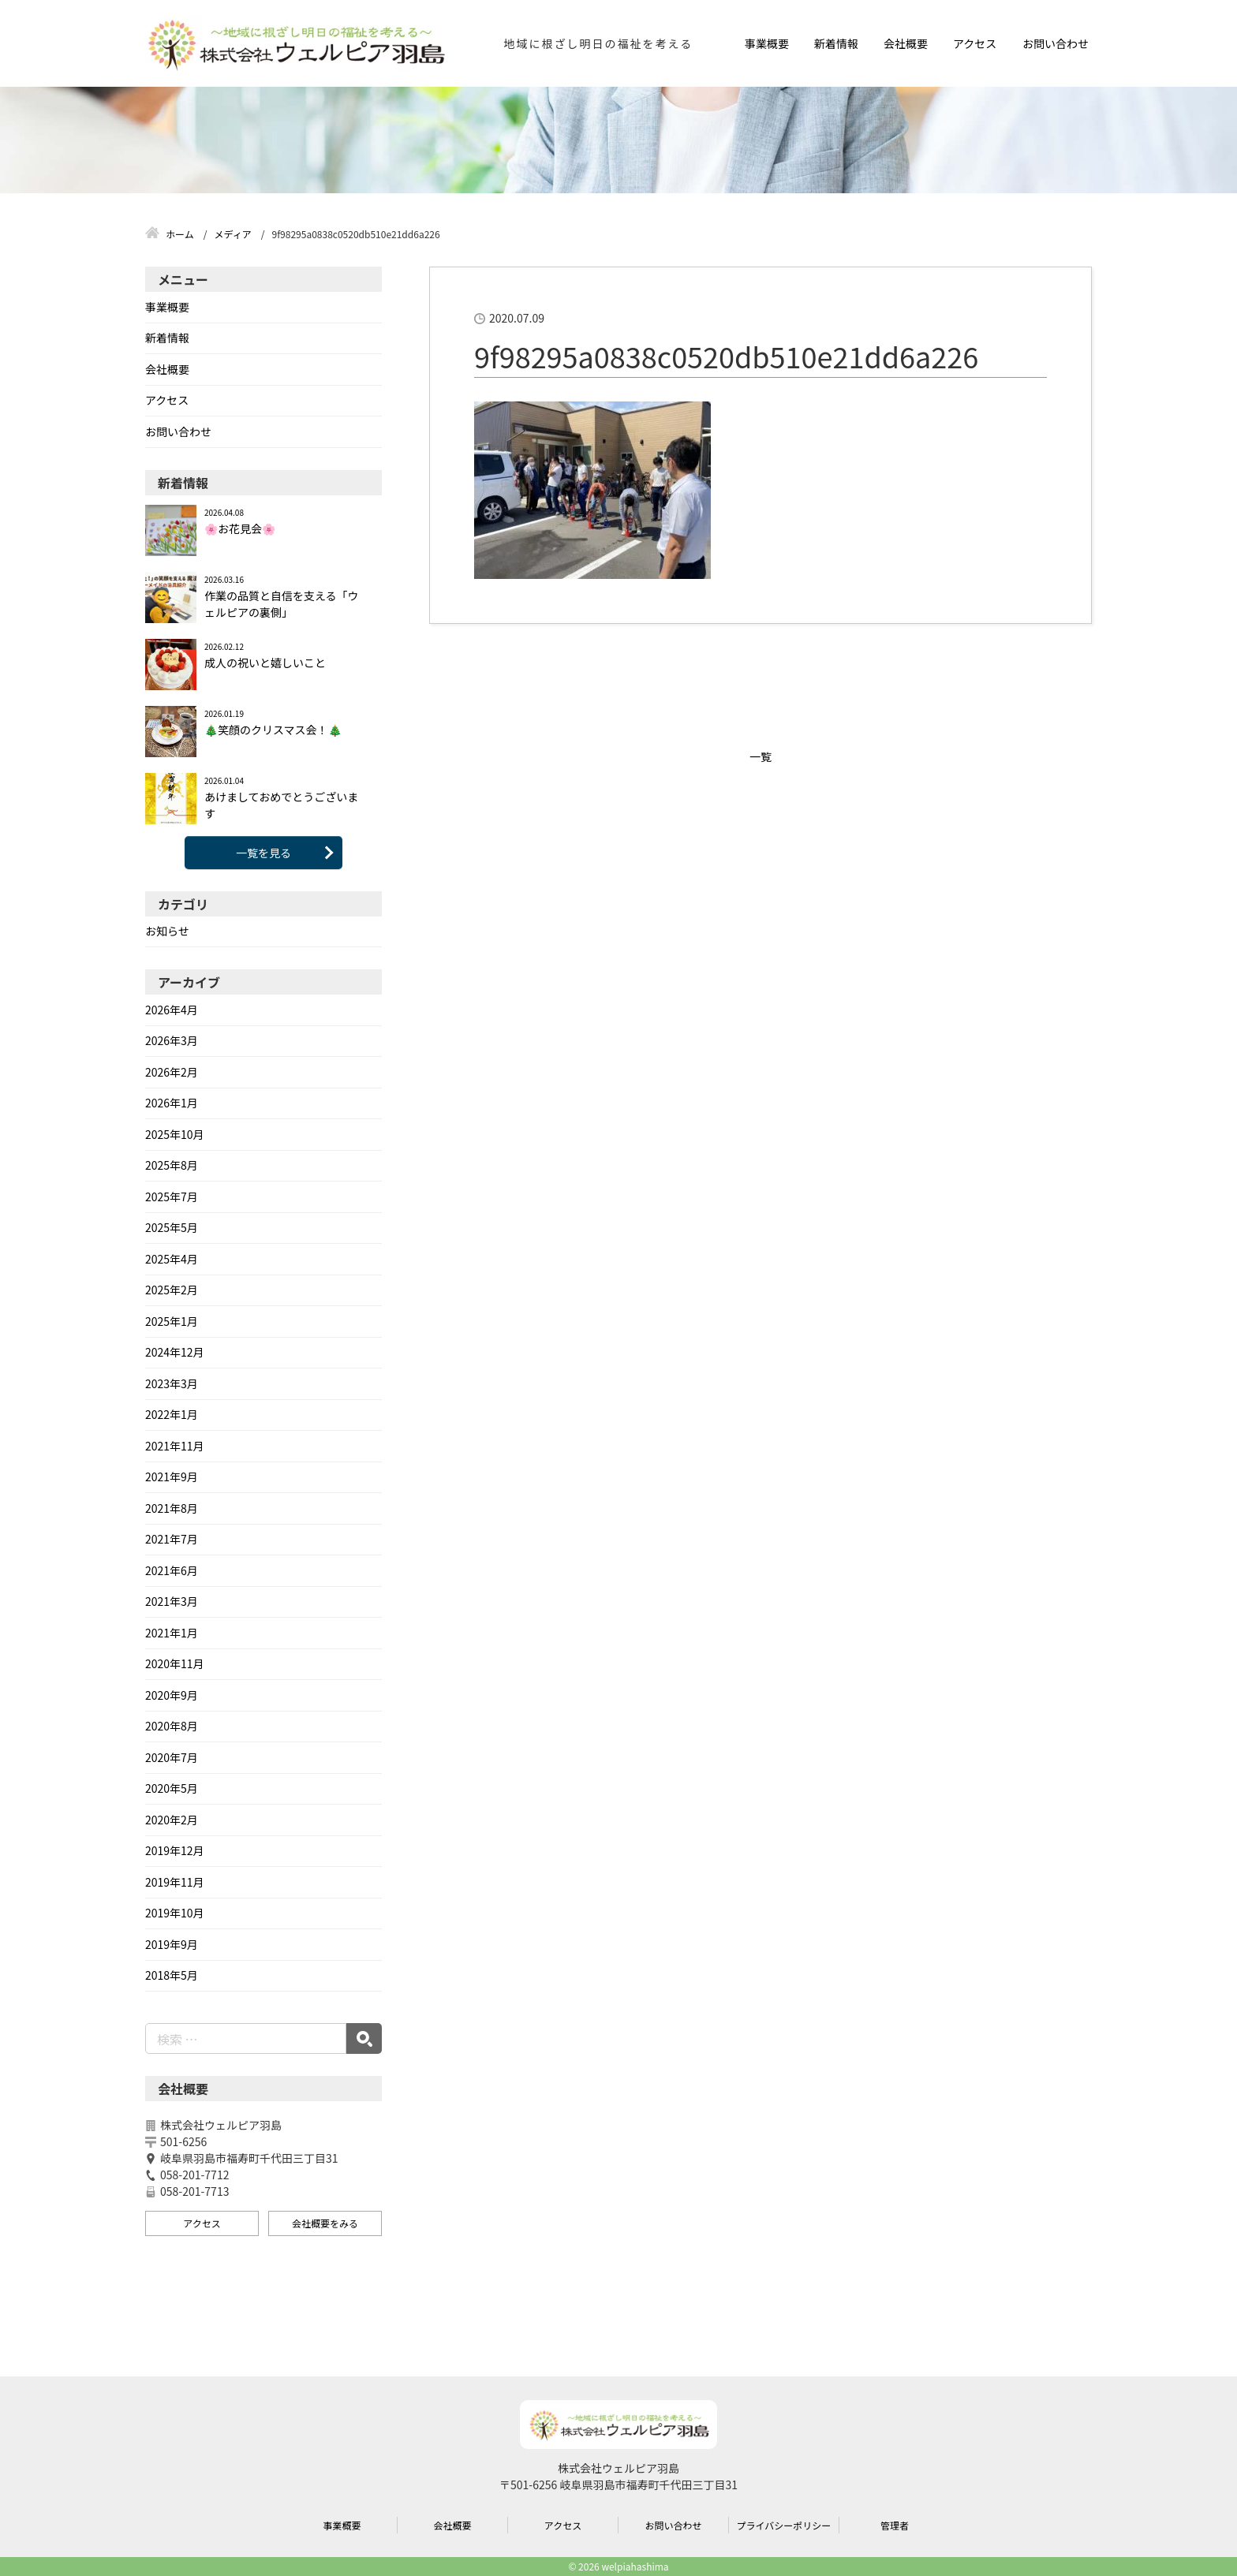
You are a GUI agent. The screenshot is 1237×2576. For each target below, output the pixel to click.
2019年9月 (171, 1944)
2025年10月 (174, 1134)
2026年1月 (171, 1103)
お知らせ (167, 931)
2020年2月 (171, 1819)
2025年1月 (171, 1321)
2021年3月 (171, 1601)
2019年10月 (174, 1913)
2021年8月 (171, 1508)
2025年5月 (171, 1227)
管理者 (894, 2525)
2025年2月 (171, 1289)
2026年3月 (171, 1040)
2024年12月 (174, 1352)
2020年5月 (171, 1788)
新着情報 (836, 43)
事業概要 (767, 43)
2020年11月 (174, 1663)
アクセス (974, 43)
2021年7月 (171, 1539)
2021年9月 (171, 1476)
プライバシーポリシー (784, 2525)
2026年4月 (171, 1009)
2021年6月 (171, 1570)
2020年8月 (171, 1726)
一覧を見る (263, 853)
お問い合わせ (1055, 43)
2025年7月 (171, 1196)
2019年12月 (174, 1850)
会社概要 (906, 43)
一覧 (760, 756)
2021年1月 (171, 1633)
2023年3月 (171, 1383)
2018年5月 (171, 1975)
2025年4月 (171, 1259)
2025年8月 (171, 1165)
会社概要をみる (325, 2223)
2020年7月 (171, 1757)
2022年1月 (171, 1414)
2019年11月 (174, 1882)
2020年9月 (171, 1695)
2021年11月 (174, 1446)
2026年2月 (171, 1072)
